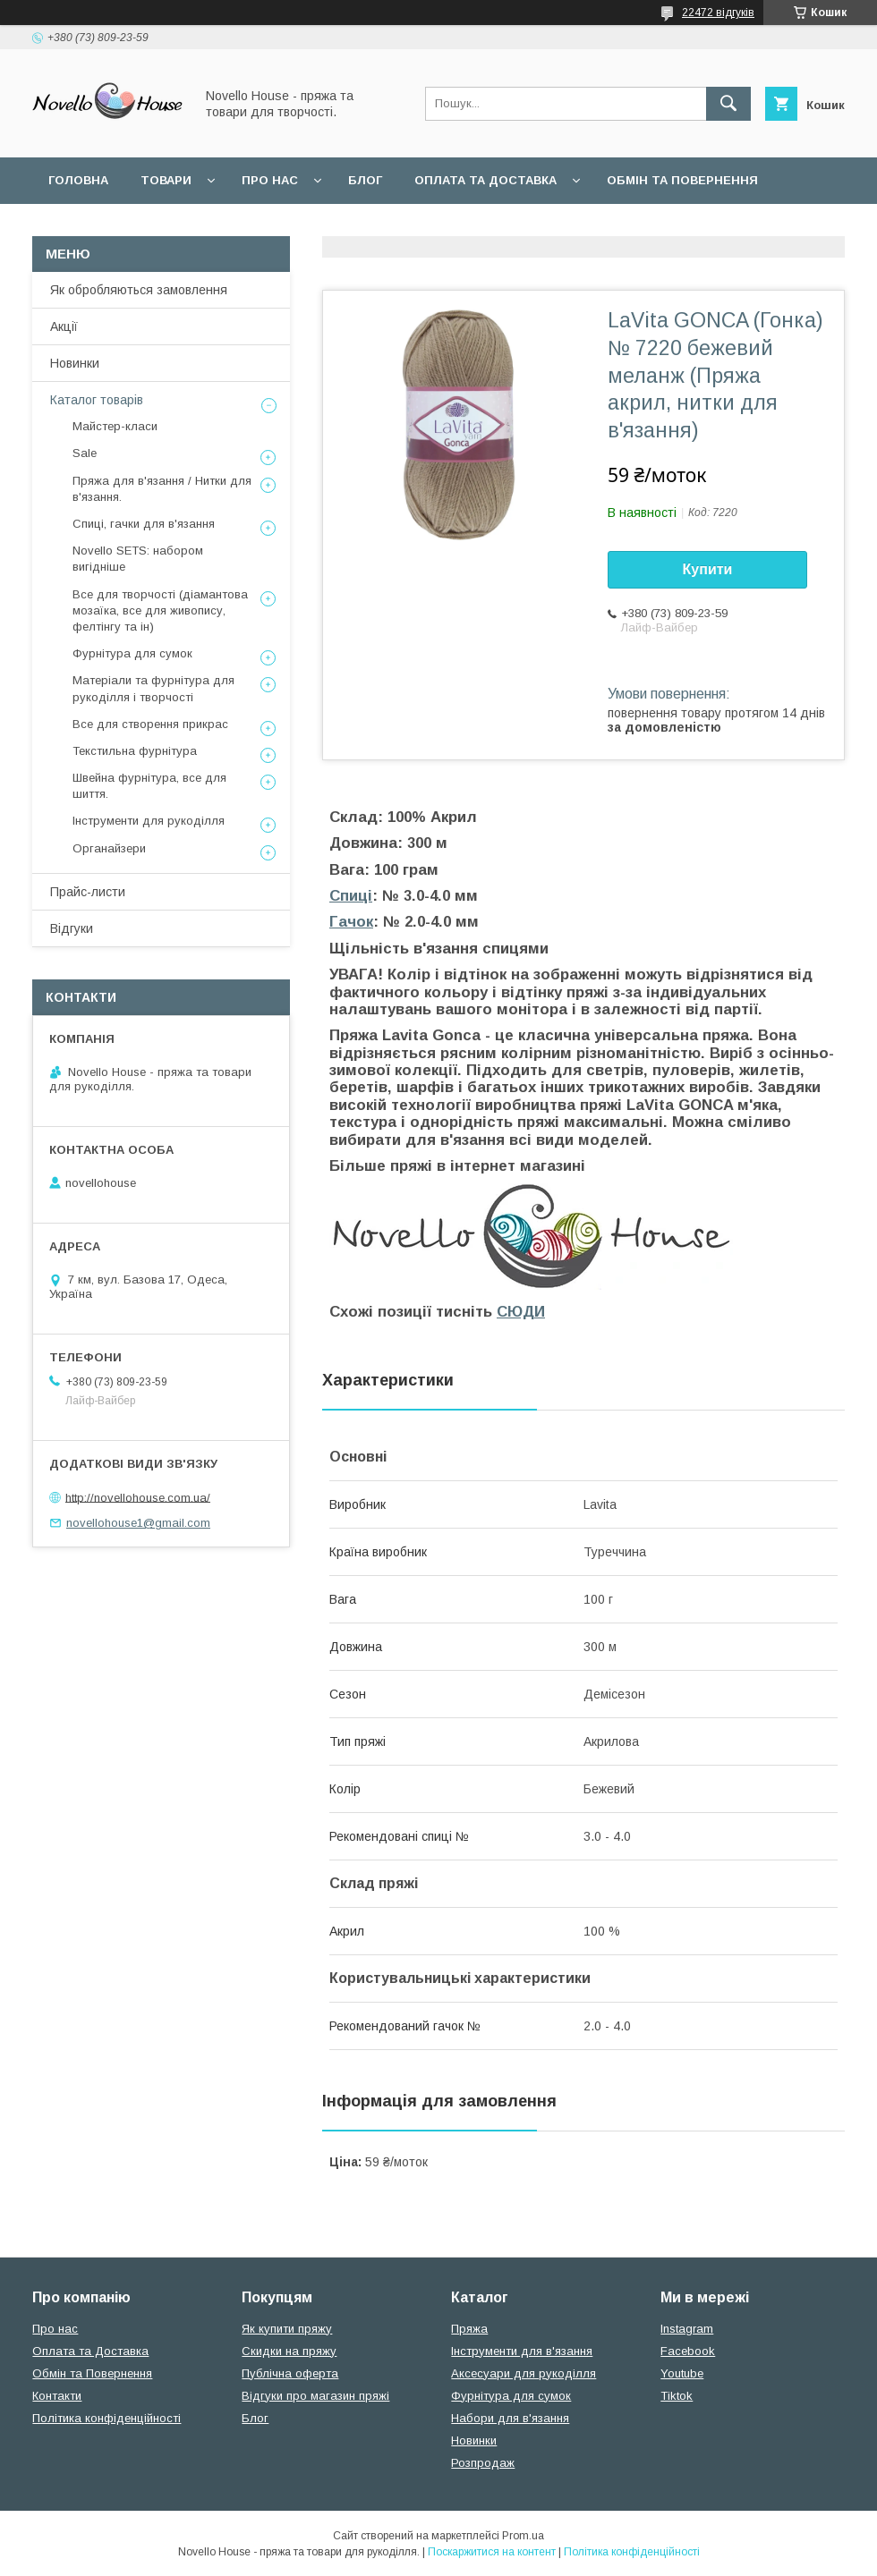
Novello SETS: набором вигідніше (137, 558)
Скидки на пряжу (289, 2351)
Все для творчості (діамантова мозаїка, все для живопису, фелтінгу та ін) (160, 610)
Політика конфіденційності (106, 2418)
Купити (708, 569)
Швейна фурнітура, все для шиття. (149, 786)
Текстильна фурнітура (134, 751)
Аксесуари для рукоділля (523, 2373)
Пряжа (469, 2328)
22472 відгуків (718, 12)
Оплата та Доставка (485, 180)
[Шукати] (728, 104)
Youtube (681, 2373)
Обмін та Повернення (92, 2373)
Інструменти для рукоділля (148, 820)
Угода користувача (281, 226)
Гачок (351, 921)
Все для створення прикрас (150, 724)
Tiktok (676, 2395)
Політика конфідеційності (475, 226)
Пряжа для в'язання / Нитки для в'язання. (161, 489)
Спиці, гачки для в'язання (143, 523)
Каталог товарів (96, 400)
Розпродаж (483, 2463)
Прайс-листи (87, 892)
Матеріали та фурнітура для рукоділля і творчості (153, 688)
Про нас (270, 180)
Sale (84, 453)
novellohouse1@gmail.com (138, 1523)
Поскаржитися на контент (492, 2552)
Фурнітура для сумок (132, 653)
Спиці (350, 895)
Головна (78, 180)
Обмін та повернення (682, 180)
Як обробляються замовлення (138, 290)
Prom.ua (523, 2535)
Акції (64, 326)
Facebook (687, 2351)
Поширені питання (115, 226)
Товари (166, 180)
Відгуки (71, 928)
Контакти (56, 2395)
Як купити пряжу (287, 2328)
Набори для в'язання (510, 2418)
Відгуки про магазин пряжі (315, 2395)
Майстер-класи (115, 426)
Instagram (686, 2328)
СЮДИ (521, 1311)
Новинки (74, 363)
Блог (365, 180)
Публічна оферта (290, 2373)
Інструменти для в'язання (521, 2351)
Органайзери (109, 848)
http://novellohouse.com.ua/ (137, 1497)
